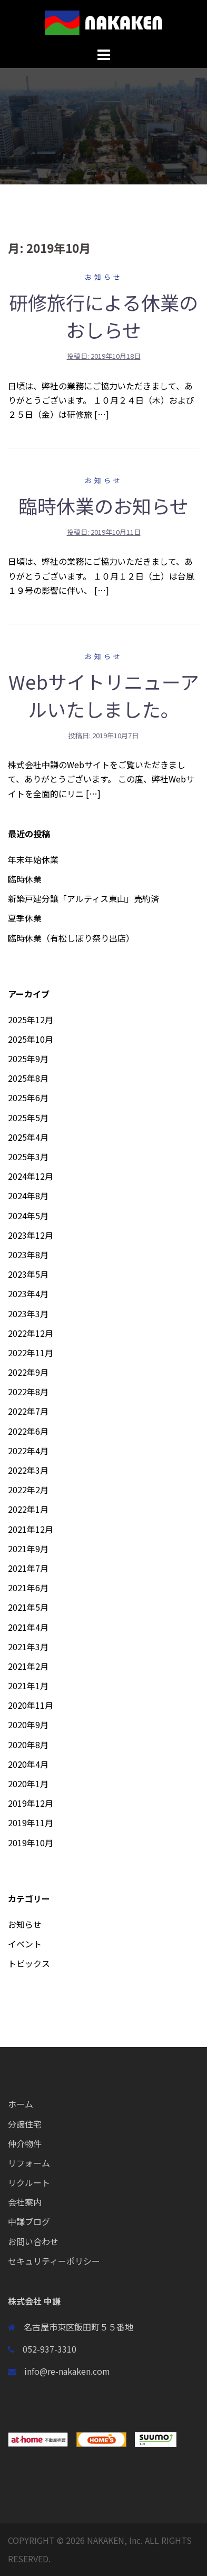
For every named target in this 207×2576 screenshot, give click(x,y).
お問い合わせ (33, 2241)
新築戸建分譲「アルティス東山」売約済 (83, 898)
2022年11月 (30, 1352)
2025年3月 (28, 1156)
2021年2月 (28, 1666)
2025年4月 (28, 1137)
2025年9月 (28, 1058)
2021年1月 (28, 1685)
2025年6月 (28, 1097)
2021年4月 (28, 1627)
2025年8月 (28, 1078)
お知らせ (104, 277)
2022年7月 (28, 1411)
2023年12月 (30, 1235)
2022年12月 (30, 1333)
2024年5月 (28, 1215)
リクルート (29, 2182)
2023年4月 (28, 1293)
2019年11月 (30, 1822)
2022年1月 (28, 1509)
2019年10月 (30, 1842)
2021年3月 (28, 1646)
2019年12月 (30, 1803)
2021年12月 (30, 1529)
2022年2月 (28, 1489)
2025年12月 (30, 1019)
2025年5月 (28, 1117)
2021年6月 (28, 1587)
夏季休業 (25, 918)
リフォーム (29, 2163)
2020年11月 (30, 1705)
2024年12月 (30, 1176)
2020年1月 (28, 1783)
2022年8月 (28, 1391)
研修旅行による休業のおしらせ (103, 315)
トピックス (29, 1963)
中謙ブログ (29, 2221)
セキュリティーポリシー (54, 2261)
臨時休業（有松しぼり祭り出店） (71, 938)
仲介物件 (25, 2143)
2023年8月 (28, 1254)
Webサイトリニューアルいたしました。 (103, 695)
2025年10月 (30, 1039)
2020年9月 (28, 1724)
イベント (25, 1943)
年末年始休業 (33, 859)
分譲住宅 (25, 2124)
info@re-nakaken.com (67, 2371)
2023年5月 (28, 1274)
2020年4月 (28, 1764)
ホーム (20, 2104)
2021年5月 (28, 1607)
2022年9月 (28, 1372)
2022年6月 (28, 1431)
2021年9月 (28, 1548)
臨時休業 (25, 879)
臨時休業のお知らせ (103, 505)
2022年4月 (28, 1450)
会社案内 (25, 2202)
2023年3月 (28, 1313)
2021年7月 (28, 1568)
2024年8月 (28, 1195)
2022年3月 (28, 1470)
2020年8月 (28, 1744)
